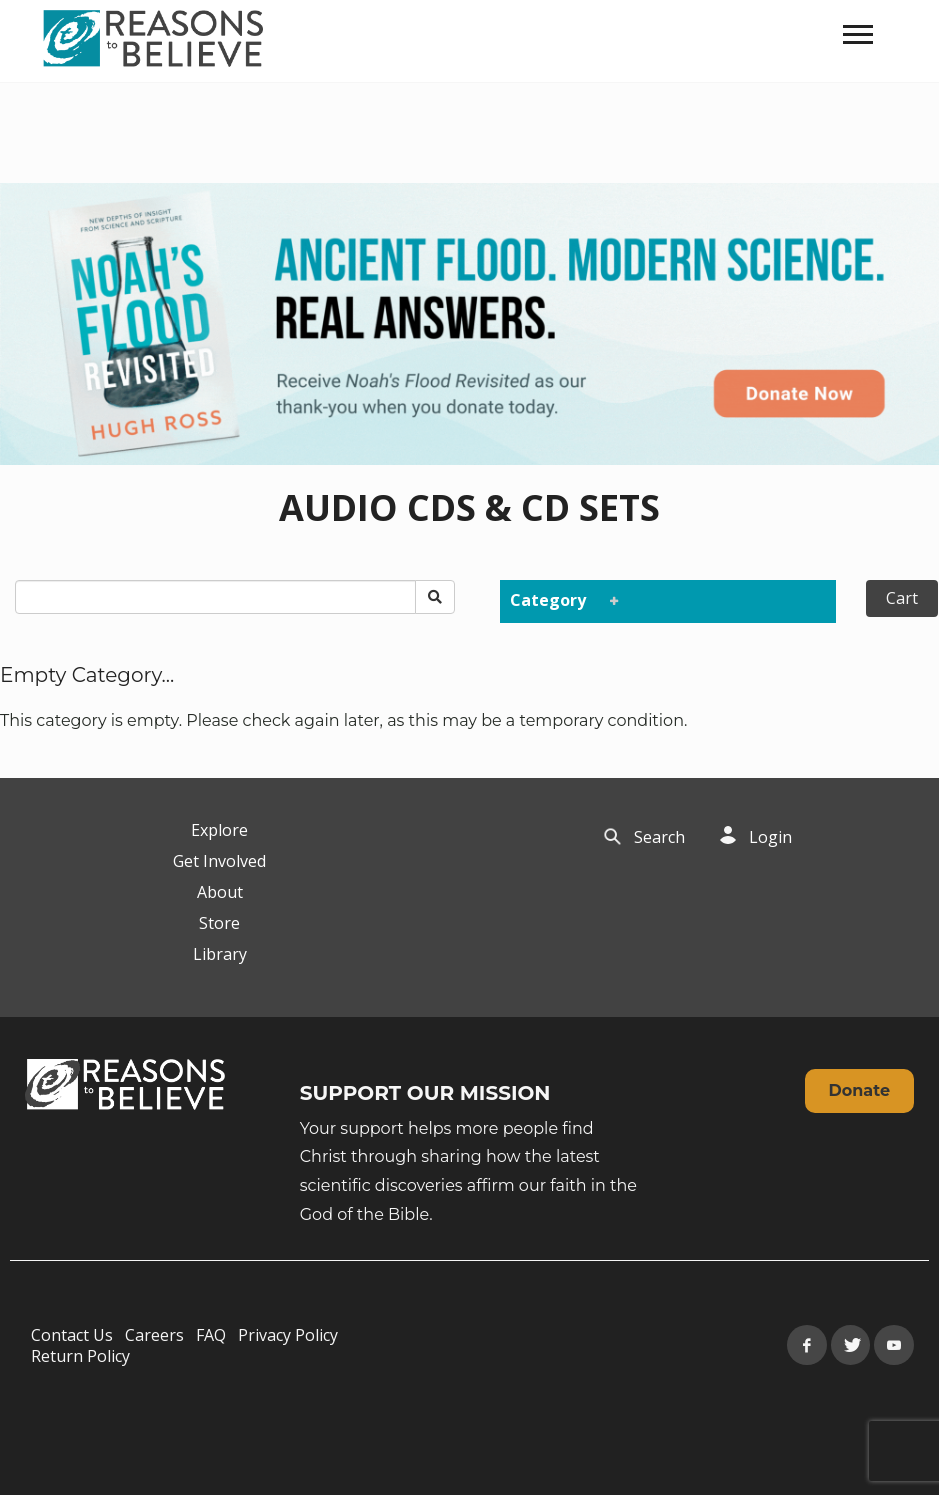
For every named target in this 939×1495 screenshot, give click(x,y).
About (220, 892)
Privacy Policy (288, 1335)
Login (770, 837)
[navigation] (858, 35)
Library (220, 954)
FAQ (211, 1335)
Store (219, 923)
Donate (859, 1090)
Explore (219, 830)
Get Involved (219, 861)
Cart (902, 598)
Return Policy (80, 1356)
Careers (154, 1335)
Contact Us (72, 1335)
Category (560, 600)
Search (659, 837)
